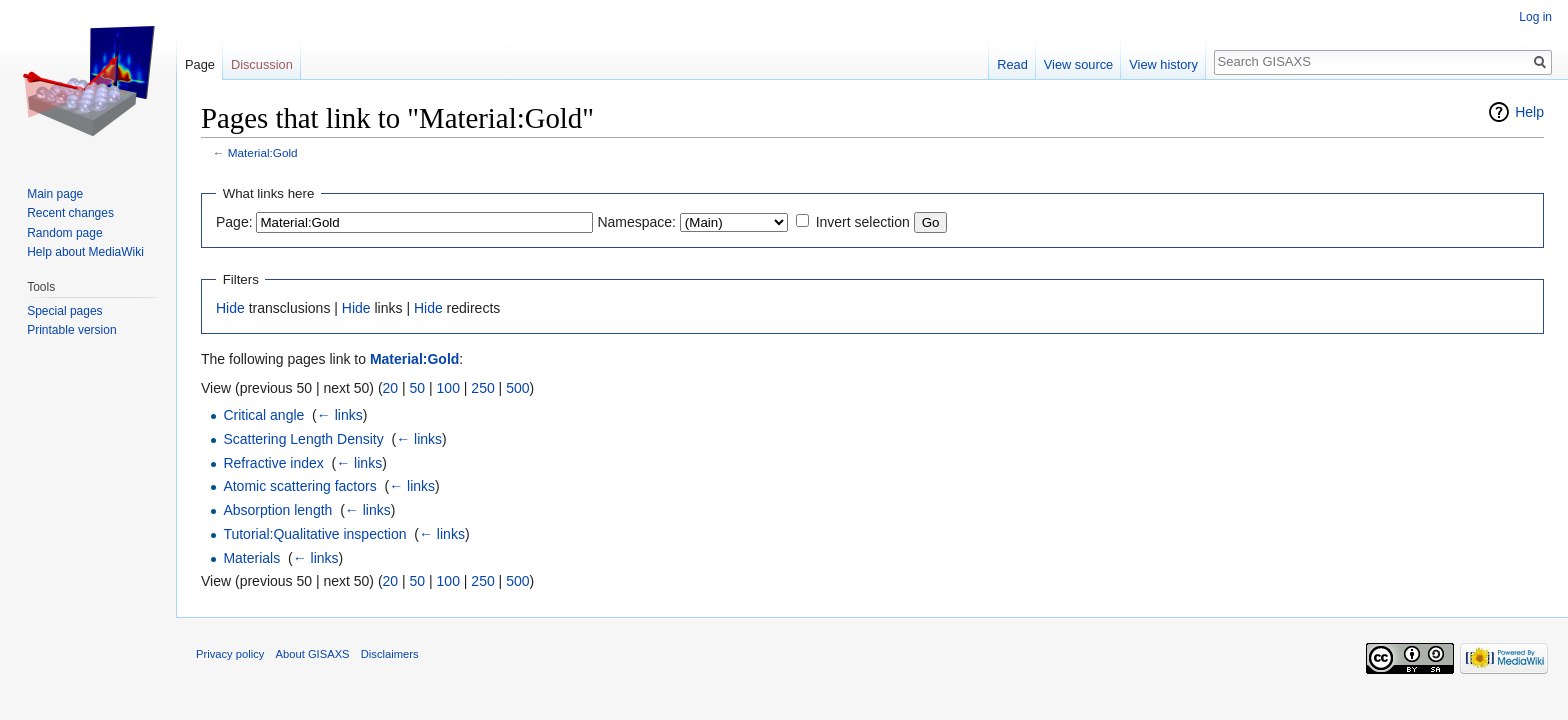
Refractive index (273, 463)
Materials (251, 558)
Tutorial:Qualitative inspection (314, 534)
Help (1529, 112)
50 (418, 388)
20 (391, 388)
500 (517, 388)
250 (482, 388)
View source (1078, 64)
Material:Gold (263, 152)
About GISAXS (313, 654)
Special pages (64, 311)
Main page (55, 194)
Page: (234, 222)
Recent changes (70, 213)
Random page (64, 233)
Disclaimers (390, 654)
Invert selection (863, 222)
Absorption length (277, 510)
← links (340, 415)
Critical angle (263, 415)
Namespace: (636, 222)
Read (1012, 64)
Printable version (71, 330)
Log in (1535, 17)
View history (1163, 64)
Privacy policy (230, 654)
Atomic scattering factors (299, 486)
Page (200, 64)
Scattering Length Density (303, 439)
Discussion (262, 64)
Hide (230, 308)
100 (448, 388)
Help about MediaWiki (85, 252)
